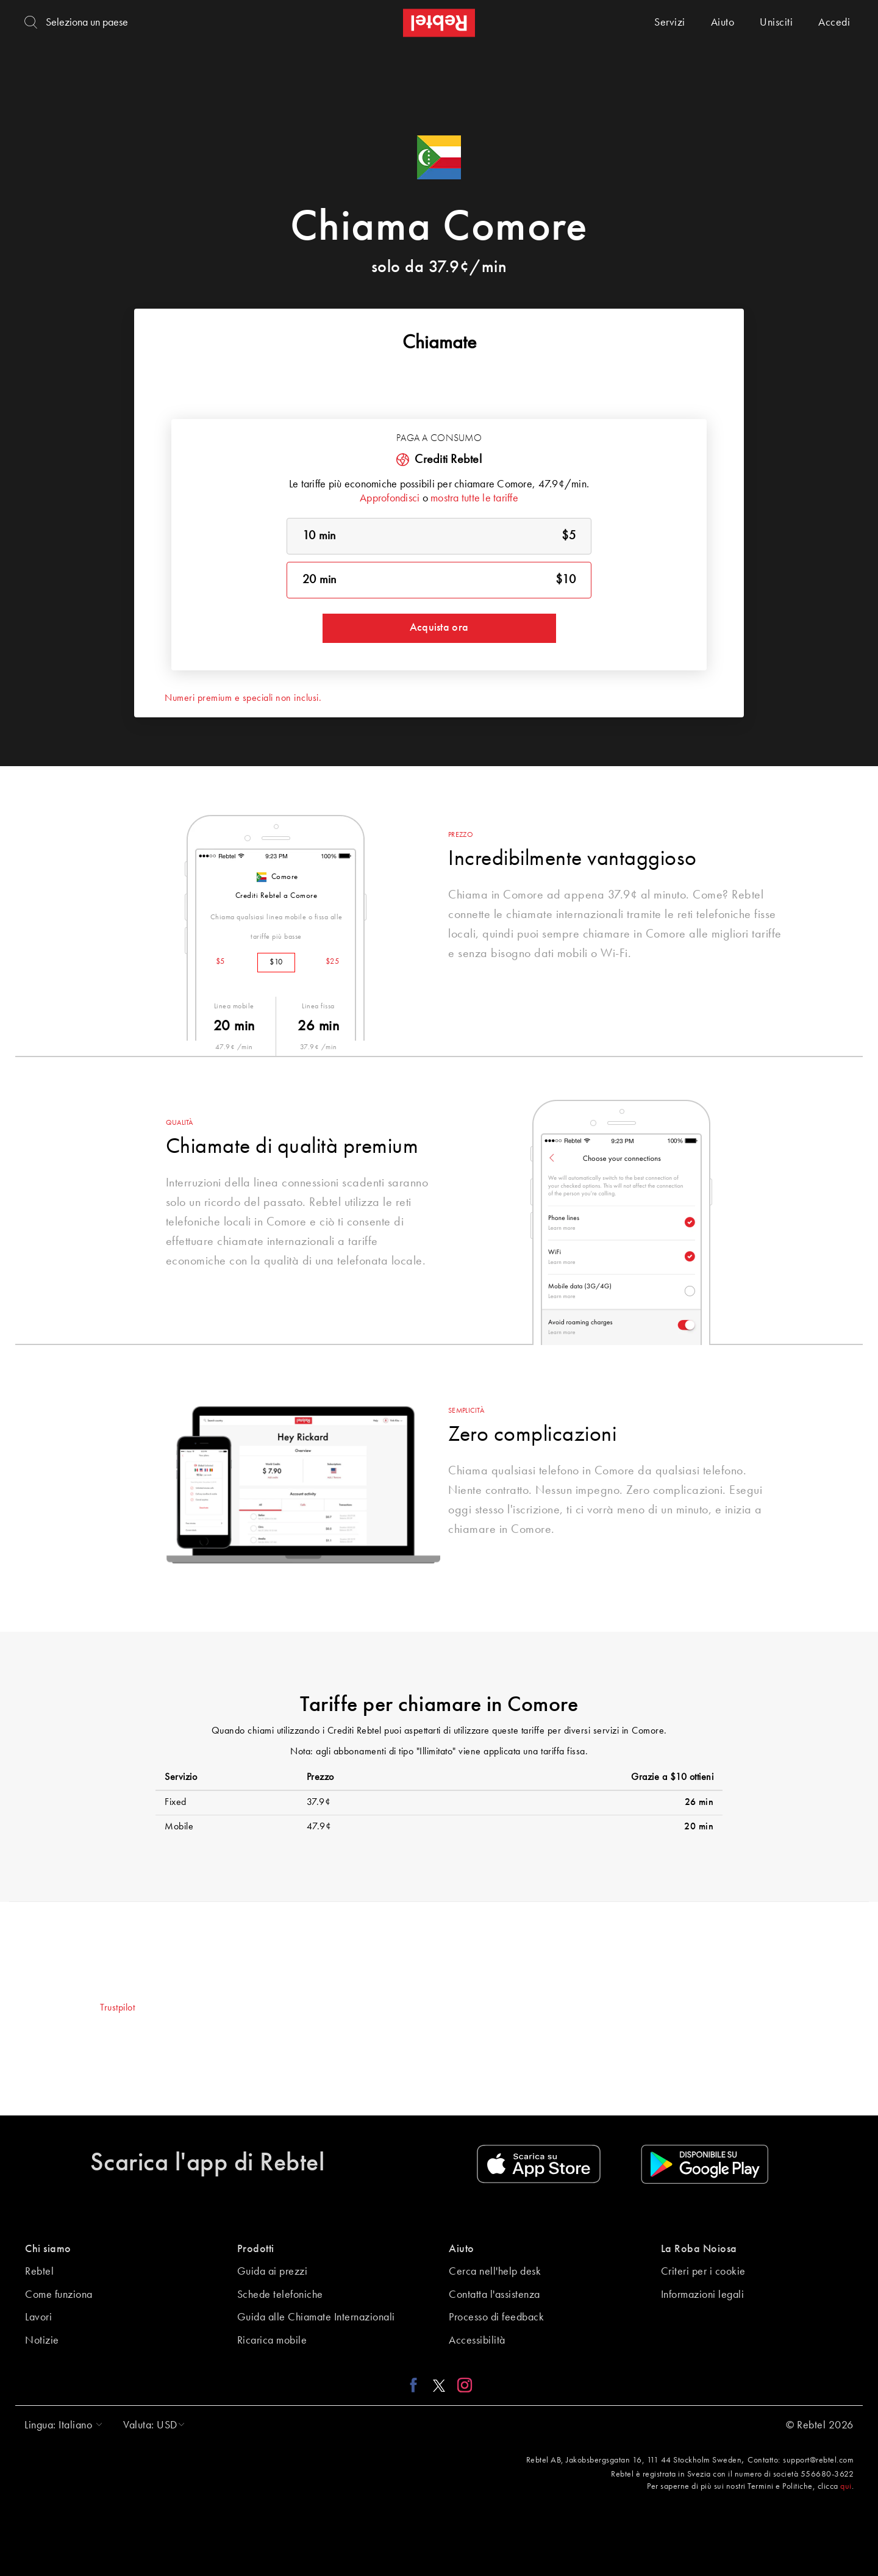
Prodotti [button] (255, 2249)
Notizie (42, 2340)
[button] (60, 2425)
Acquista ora (439, 627)
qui (846, 2486)
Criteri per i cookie (703, 2271)
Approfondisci (389, 498)
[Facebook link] (416, 2385)
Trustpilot (117, 2008)
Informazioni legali (702, 2294)
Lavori (38, 2317)
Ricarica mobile (272, 2340)
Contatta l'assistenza (494, 2294)
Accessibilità (477, 2340)
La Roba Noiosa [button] (699, 2249)
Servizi (669, 22)
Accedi (834, 22)
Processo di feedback (496, 2317)
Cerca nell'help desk (495, 2271)
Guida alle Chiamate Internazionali (316, 2317)
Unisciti (776, 22)
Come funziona (59, 2294)
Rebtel (39, 2271)
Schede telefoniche (280, 2294)
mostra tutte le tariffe (474, 498)
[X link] (439, 2385)
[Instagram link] (462, 2385)
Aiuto (723, 22)
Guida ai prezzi (272, 2271)
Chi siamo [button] (48, 2249)
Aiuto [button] (461, 2249)
